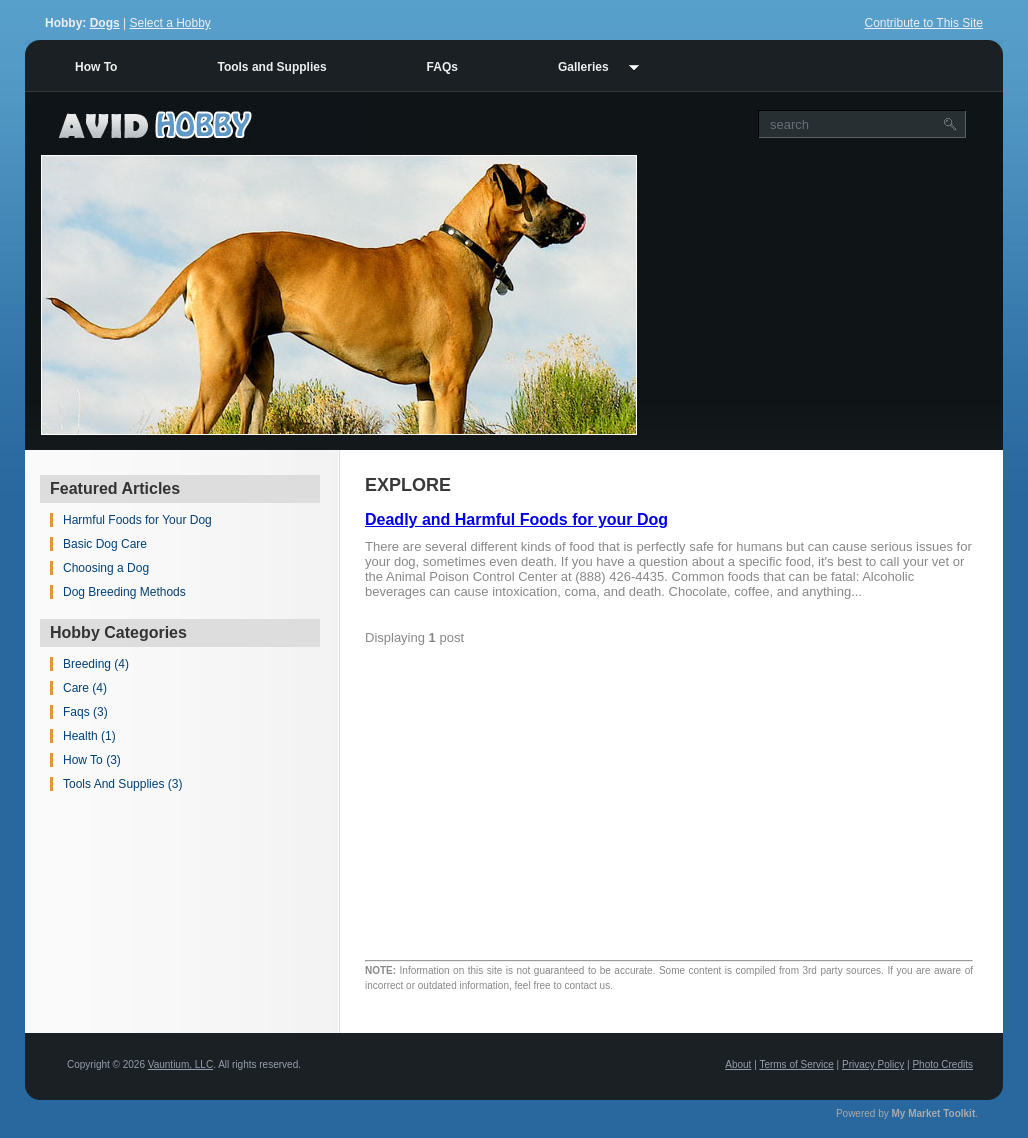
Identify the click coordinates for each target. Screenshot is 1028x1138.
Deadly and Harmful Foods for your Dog (516, 519)
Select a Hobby (169, 23)
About (738, 1064)
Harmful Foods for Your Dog (137, 520)
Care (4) (85, 688)
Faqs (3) (85, 712)
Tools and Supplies (271, 67)
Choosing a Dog (106, 568)
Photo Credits (942, 1064)
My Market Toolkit (934, 1113)
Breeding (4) (96, 664)
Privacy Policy (873, 1064)
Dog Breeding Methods (124, 592)
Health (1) (89, 736)
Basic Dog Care (105, 544)
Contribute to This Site (923, 23)
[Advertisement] (820, 295)
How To (96, 67)
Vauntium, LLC (180, 1064)
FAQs (442, 67)
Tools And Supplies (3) (122, 784)
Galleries (583, 67)
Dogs (105, 23)
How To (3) (92, 760)
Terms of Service (796, 1064)
